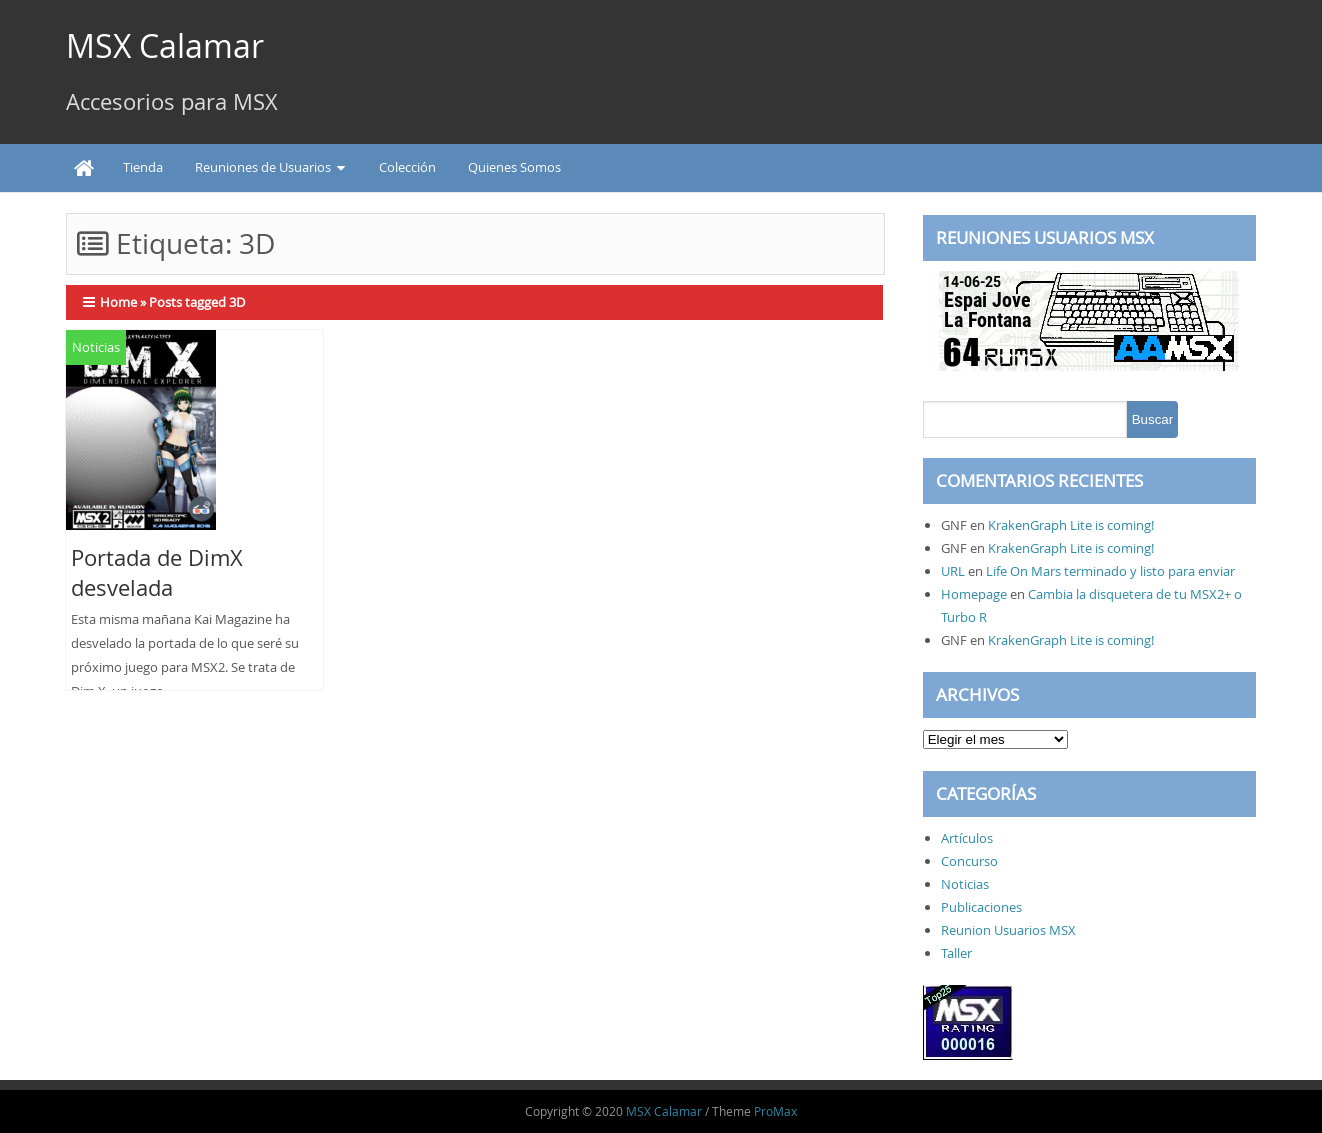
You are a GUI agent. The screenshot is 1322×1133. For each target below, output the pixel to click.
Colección (407, 167)
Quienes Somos (514, 167)
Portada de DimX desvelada (157, 572)
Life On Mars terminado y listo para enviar (1110, 571)
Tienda (143, 167)
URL (953, 571)
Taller (956, 953)
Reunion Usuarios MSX (1008, 930)
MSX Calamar (165, 45)
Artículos (967, 838)
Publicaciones (981, 907)
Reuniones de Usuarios (263, 167)
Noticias (96, 347)
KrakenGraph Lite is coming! (1071, 525)
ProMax (775, 1111)
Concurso (969, 861)
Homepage (974, 594)
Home (118, 302)
